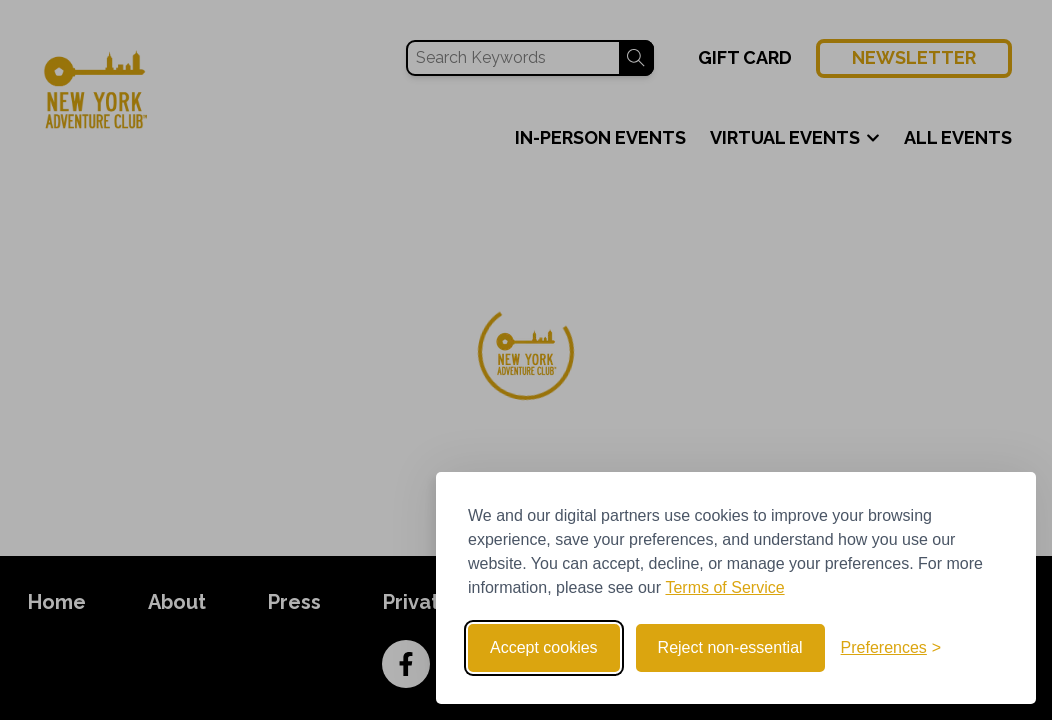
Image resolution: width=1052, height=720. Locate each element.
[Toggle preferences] (891, 648)
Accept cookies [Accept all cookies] (544, 647)
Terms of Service (724, 587)
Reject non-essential (730, 647)
